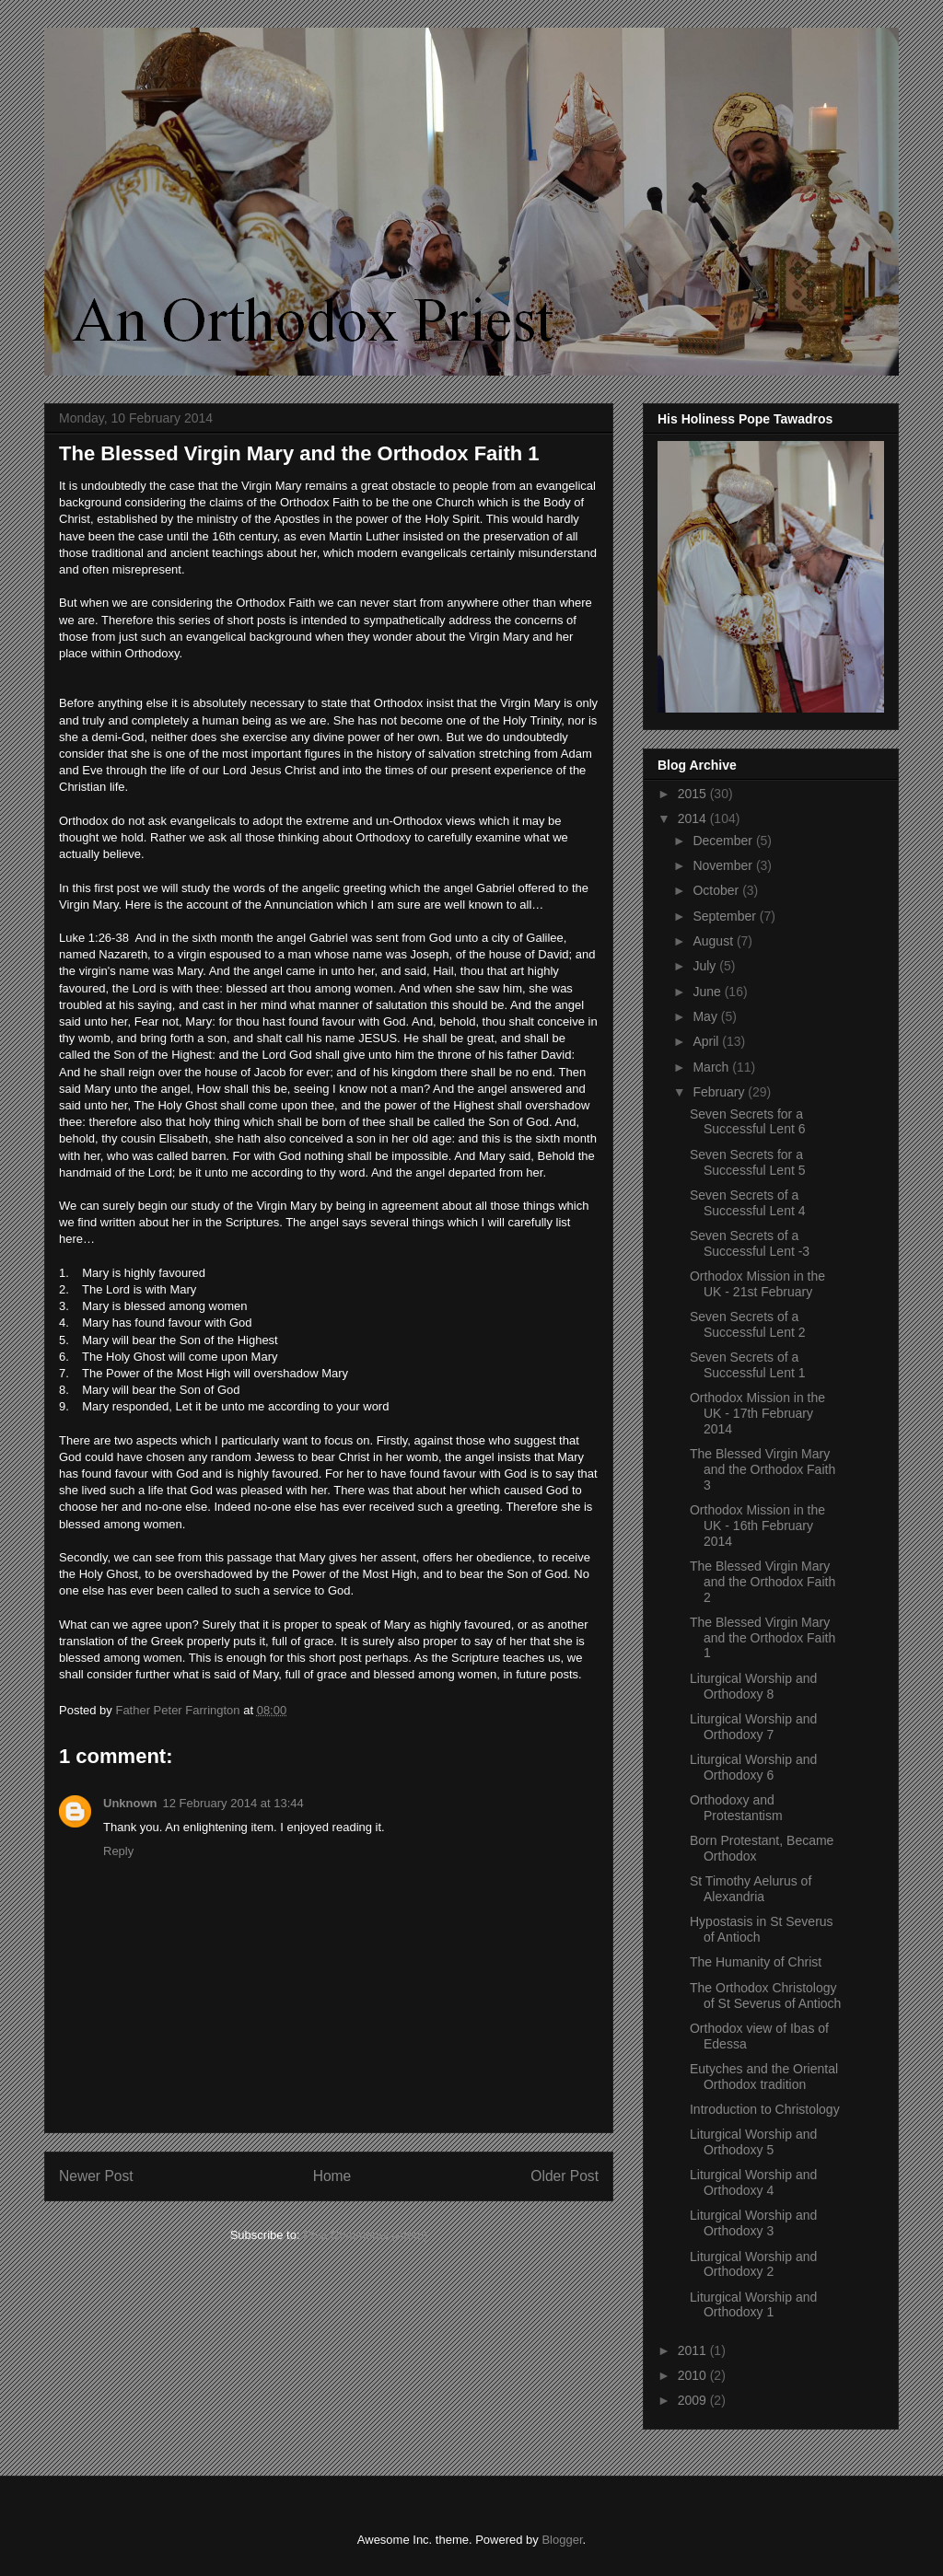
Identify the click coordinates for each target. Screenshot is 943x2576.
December (724, 840)
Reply (118, 1851)
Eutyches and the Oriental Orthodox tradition (764, 2076)
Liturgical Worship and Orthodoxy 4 (753, 2182)
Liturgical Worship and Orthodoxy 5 (753, 2142)
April (707, 1041)
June (708, 991)
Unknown (130, 1803)
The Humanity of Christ (755, 1962)
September (726, 916)
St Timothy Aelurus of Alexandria (750, 1889)
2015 (694, 793)
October (717, 890)
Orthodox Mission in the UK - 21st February (757, 1284)
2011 (694, 2350)
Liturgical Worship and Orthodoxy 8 (753, 1686)
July (706, 965)
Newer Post (96, 2176)
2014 (694, 818)
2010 (694, 2375)
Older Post (564, 2176)
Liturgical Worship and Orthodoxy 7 (753, 1727)
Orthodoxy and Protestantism (736, 1808)
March (712, 1067)
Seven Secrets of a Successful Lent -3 (749, 1243)
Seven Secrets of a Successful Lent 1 (748, 1365)
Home (332, 2176)
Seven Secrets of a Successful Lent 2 (748, 1324)
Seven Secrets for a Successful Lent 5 (748, 1162)
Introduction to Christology (765, 2109)
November (724, 865)
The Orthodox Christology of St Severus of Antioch (765, 1995)
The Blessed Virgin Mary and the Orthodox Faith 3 (762, 1469)
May (706, 1016)
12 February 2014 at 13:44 (233, 1803)
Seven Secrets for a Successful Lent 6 (748, 1122)
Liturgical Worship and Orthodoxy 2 (753, 2264)
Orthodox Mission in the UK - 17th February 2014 (757, 1413)
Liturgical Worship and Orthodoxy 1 (753, 2305)
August (714, 941)
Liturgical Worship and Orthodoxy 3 (753, 2223)
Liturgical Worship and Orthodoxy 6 (753, 1767)
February (720, 1092)
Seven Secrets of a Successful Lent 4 (748, 1203)
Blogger (561, 2540)
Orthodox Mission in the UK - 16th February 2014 (757, 1526)
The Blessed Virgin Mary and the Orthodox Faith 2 (762, 1582)
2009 (694, 2400)
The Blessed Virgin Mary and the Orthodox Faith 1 (762, 1638)
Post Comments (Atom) (365, 2235)
